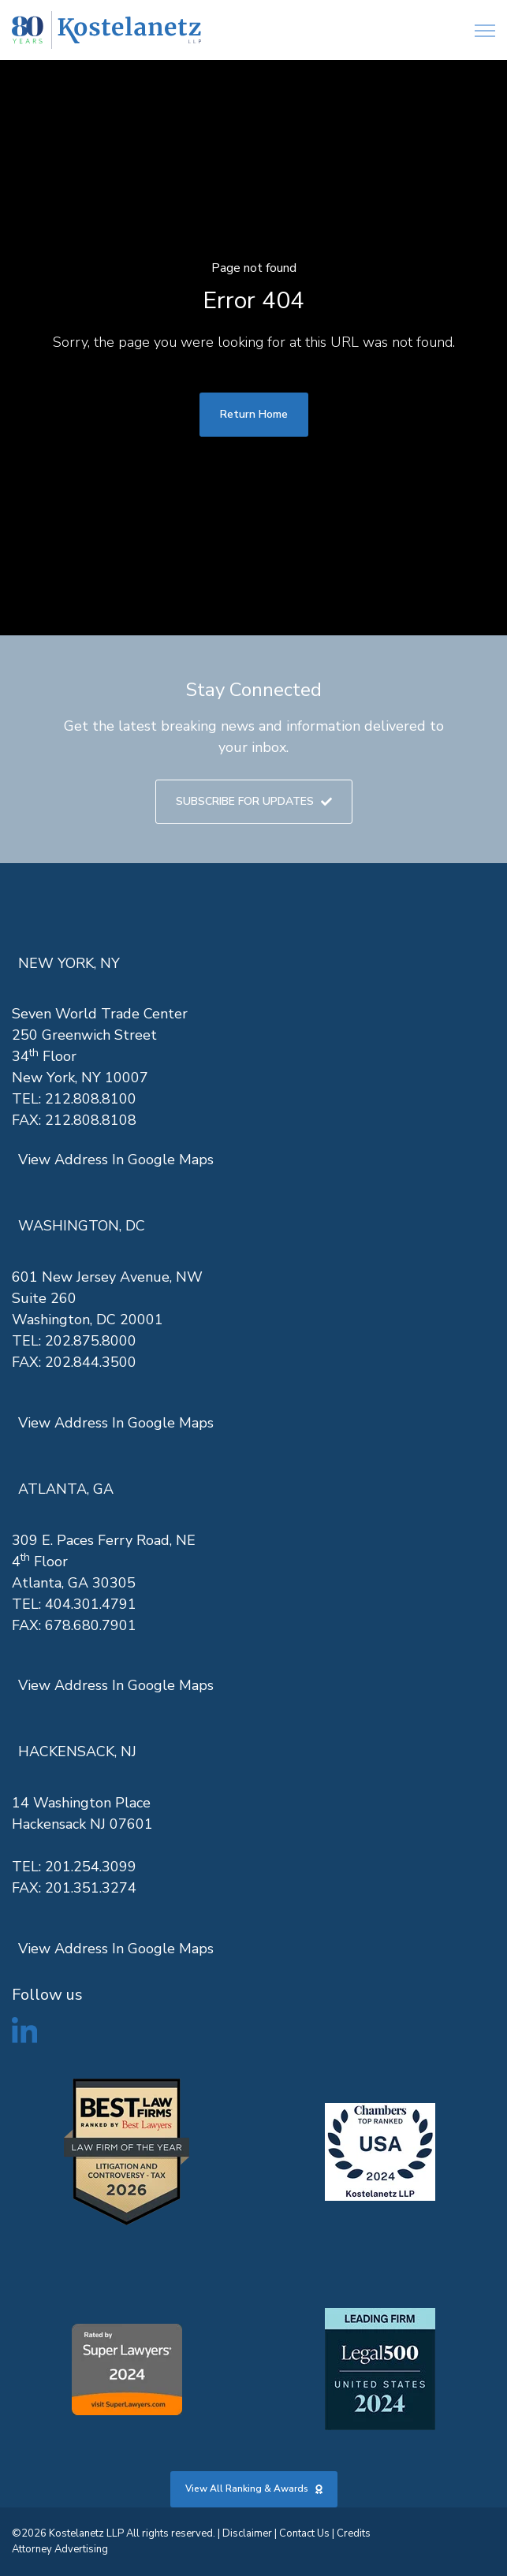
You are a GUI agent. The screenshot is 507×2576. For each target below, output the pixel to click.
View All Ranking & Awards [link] (253, 2488)
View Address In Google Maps (116, 1159)
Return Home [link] (254, 414)
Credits (354, 2533)
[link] (106, 30)
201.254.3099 (90, 1866)
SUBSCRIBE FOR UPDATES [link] (254, 801)
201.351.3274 (90, 1887)
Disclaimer (247, 2533)
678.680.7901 (90, 1625)
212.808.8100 (90, 1098)
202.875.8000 (90, 1340)
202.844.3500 (90, 1362)
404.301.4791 (90, 1604)
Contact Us (304, 2533)
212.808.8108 (90, 1120)
